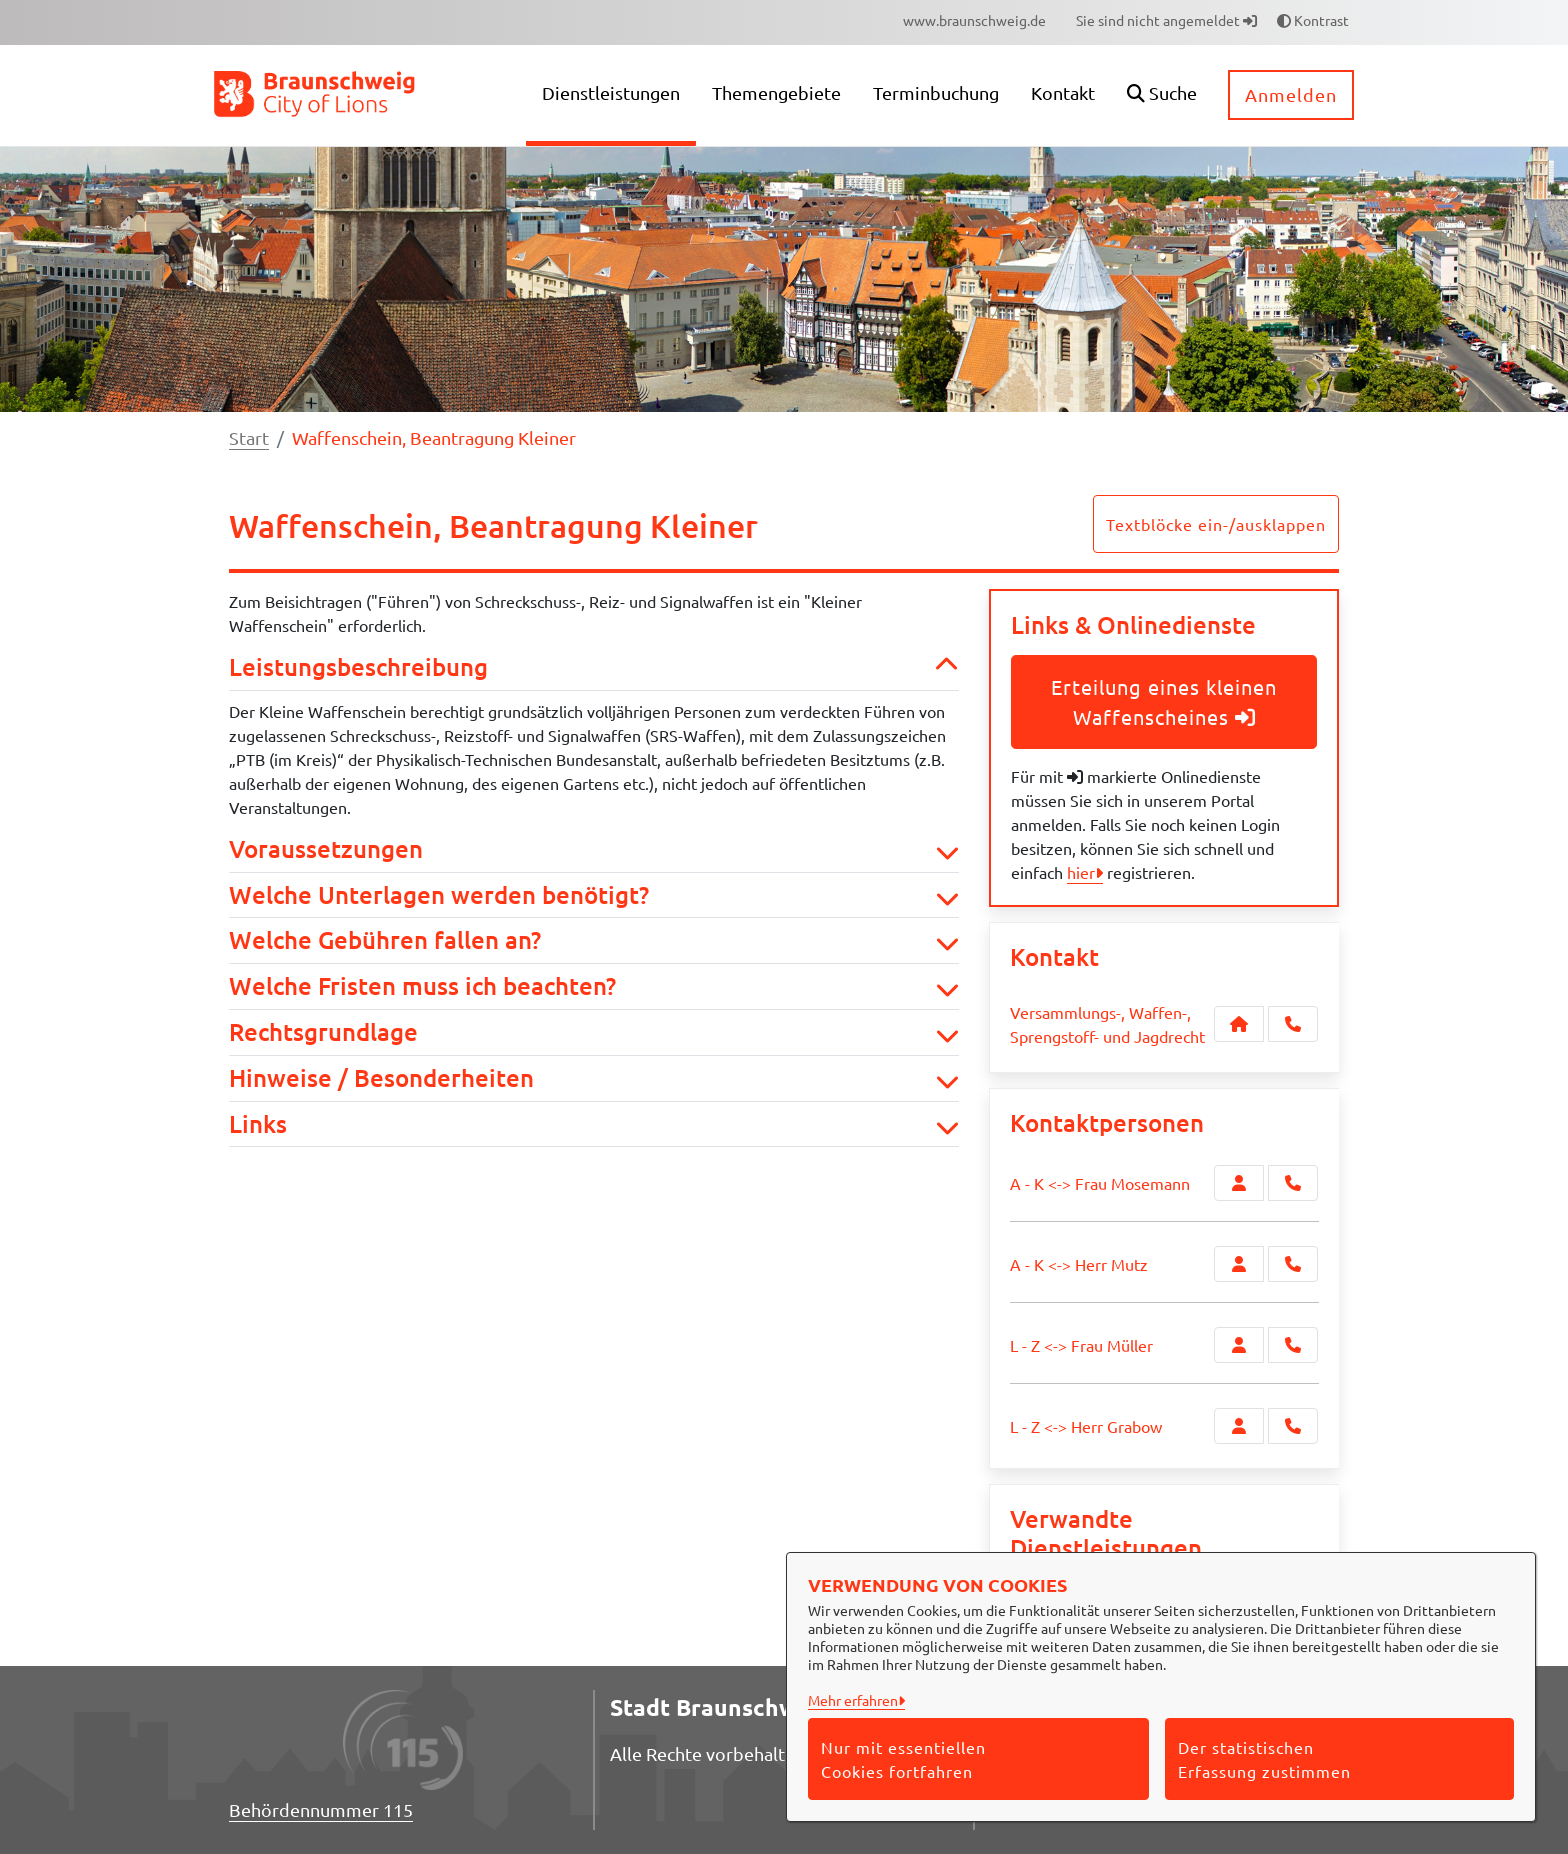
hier (1081, 872)
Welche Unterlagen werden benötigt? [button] (594, 895)
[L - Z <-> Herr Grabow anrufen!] (1293, 1426)
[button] (1162, 95)
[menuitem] (974, 20)
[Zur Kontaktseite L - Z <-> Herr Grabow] (1239, 1426)
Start (249, 437)
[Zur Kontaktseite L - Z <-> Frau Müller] (1239, 1345)
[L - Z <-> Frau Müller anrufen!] (1293, 1345)
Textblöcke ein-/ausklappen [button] (1216, 524)
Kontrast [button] (1313, 20)
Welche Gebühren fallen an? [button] (594, 940)
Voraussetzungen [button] (594, 849)
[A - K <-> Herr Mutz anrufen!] (1293, 1264)
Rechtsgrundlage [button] (594, 1032)
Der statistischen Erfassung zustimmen (1264, 1759)
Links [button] (594, 1124)
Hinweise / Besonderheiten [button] (594, 1078)
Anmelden (1291, 94)
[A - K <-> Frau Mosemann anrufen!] (1293, 1183)
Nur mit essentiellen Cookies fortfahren (903, 1759)
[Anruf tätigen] (1293, 1024)
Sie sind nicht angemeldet (1166, 20)
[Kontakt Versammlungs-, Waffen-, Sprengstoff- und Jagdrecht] (1239, 1024)
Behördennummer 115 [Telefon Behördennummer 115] (321, 1809)
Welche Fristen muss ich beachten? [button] (594, 986)
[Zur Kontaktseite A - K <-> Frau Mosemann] (1239, 1183)
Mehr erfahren (853, 1700)
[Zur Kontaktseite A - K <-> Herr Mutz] (1239, 1264)
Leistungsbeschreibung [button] (594, 667)
